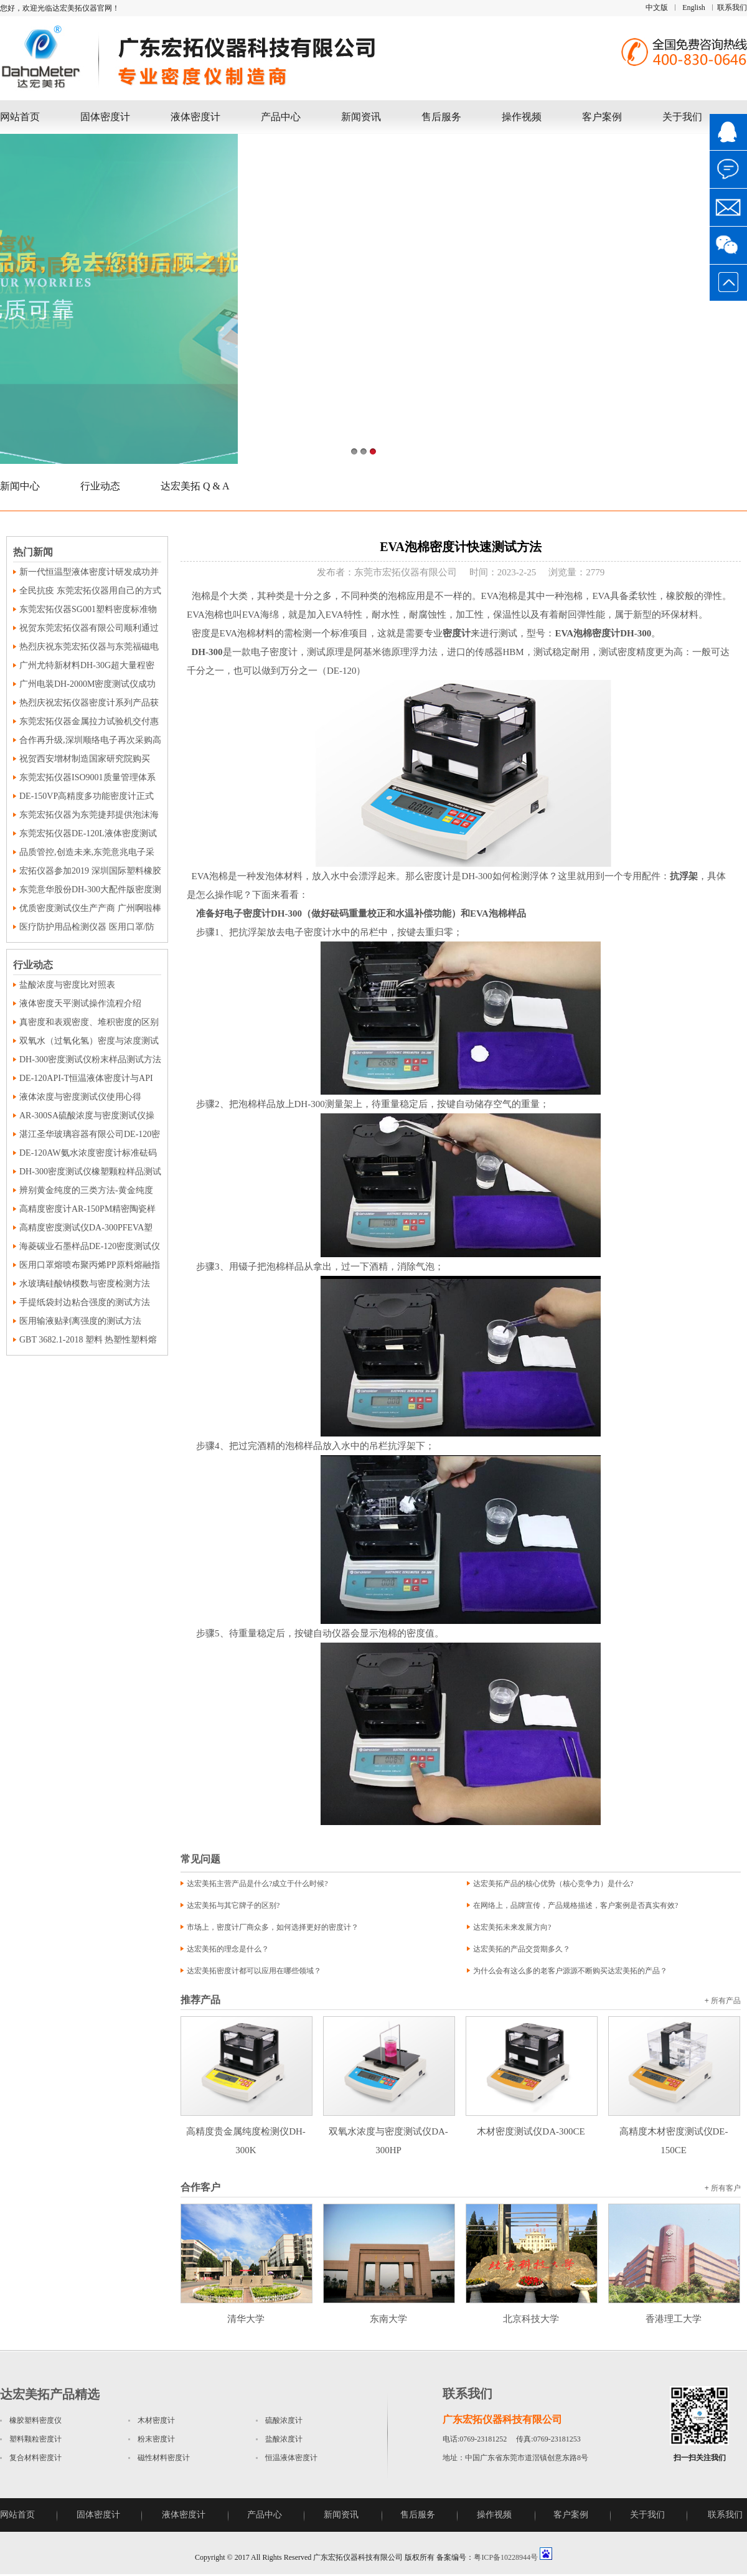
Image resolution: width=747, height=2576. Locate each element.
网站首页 (20, 116)
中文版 (657, 7)
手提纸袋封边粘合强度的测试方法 (84, 1302)
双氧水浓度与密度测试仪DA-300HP (389, 2131)
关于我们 (682, 116)
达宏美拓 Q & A (195, 486)
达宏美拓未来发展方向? (512, 1927)
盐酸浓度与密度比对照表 (67, 984)
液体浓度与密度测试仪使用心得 (80, 1097)
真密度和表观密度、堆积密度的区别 (89, 1022)
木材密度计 (156, 2420)
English (693, 7)
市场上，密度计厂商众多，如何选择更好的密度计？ (273, 1927)
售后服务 (441, 116)
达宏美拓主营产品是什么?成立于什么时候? (257, 1883)
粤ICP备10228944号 (506, 2557)
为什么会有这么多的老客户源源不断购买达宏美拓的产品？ (570, 1970)
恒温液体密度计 (291, 2457)
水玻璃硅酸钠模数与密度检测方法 (84, 1283)
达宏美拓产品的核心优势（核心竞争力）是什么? (553, 1883)
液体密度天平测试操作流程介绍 (80, 1003)
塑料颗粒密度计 (35, 2439)
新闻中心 (20, 486)
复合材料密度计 (35, 2457)
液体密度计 (195, 116)
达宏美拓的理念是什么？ (228, 1949)
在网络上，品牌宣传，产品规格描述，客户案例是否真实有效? (575, 1905)
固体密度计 (105, 116)
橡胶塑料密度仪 (35, 2420)
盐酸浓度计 (284, 2439)
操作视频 (522, 116)
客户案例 (602, 116)
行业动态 (100, 486)
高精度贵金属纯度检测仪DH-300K (246, 2131)
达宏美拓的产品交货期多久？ (521, 1949)
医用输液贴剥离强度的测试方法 (80, 1321)
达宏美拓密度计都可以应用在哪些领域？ (254, 1970)
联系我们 (732, 7)
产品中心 (281, 116)
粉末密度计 (156, 2439)
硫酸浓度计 (284, 2420)
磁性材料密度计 (164, 2457)
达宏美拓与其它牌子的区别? (233, 1905)
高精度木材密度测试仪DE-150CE (674, 2131)
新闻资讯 (361, 116)
